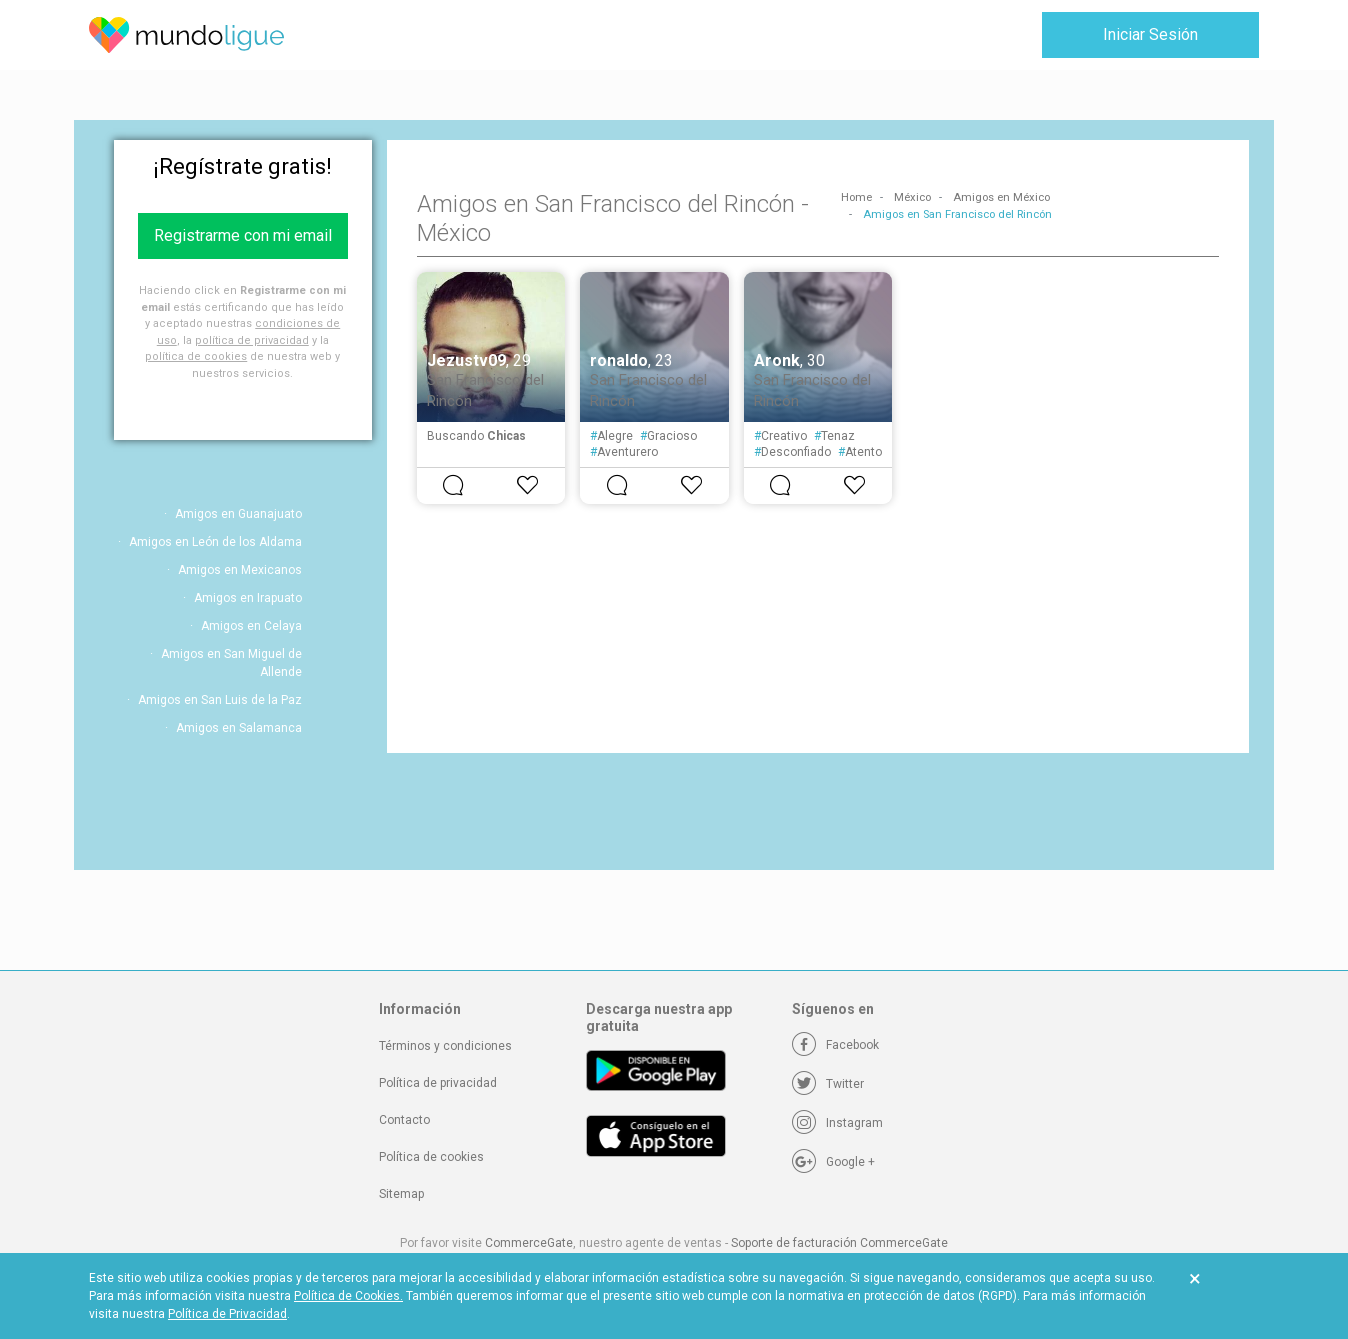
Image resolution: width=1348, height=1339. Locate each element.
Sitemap (401, 1194)
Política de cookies (431, 1157)
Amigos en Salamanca (239, 728)
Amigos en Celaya (251, 626)
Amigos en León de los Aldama (215, 542)
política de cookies (196, 356)
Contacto (404, 1120)
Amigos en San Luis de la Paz (220, 700)
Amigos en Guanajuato (238, 514)
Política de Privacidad (227, 1314)
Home (856, 197)
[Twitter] (828, 1084)
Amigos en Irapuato (248, 598)
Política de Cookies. (348, 1296)
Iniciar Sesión (1150, 34)
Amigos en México (1001, 197)
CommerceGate (529, 1243)
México (912, 197)
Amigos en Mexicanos (240, 570)
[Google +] (833, 1162)
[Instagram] (837, 1123)
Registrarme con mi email (243, 235)
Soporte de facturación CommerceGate (839, 1243)
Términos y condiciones (445, 1046)
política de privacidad (252, 340)
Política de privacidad (438, 1083)
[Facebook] (835, 1045)
